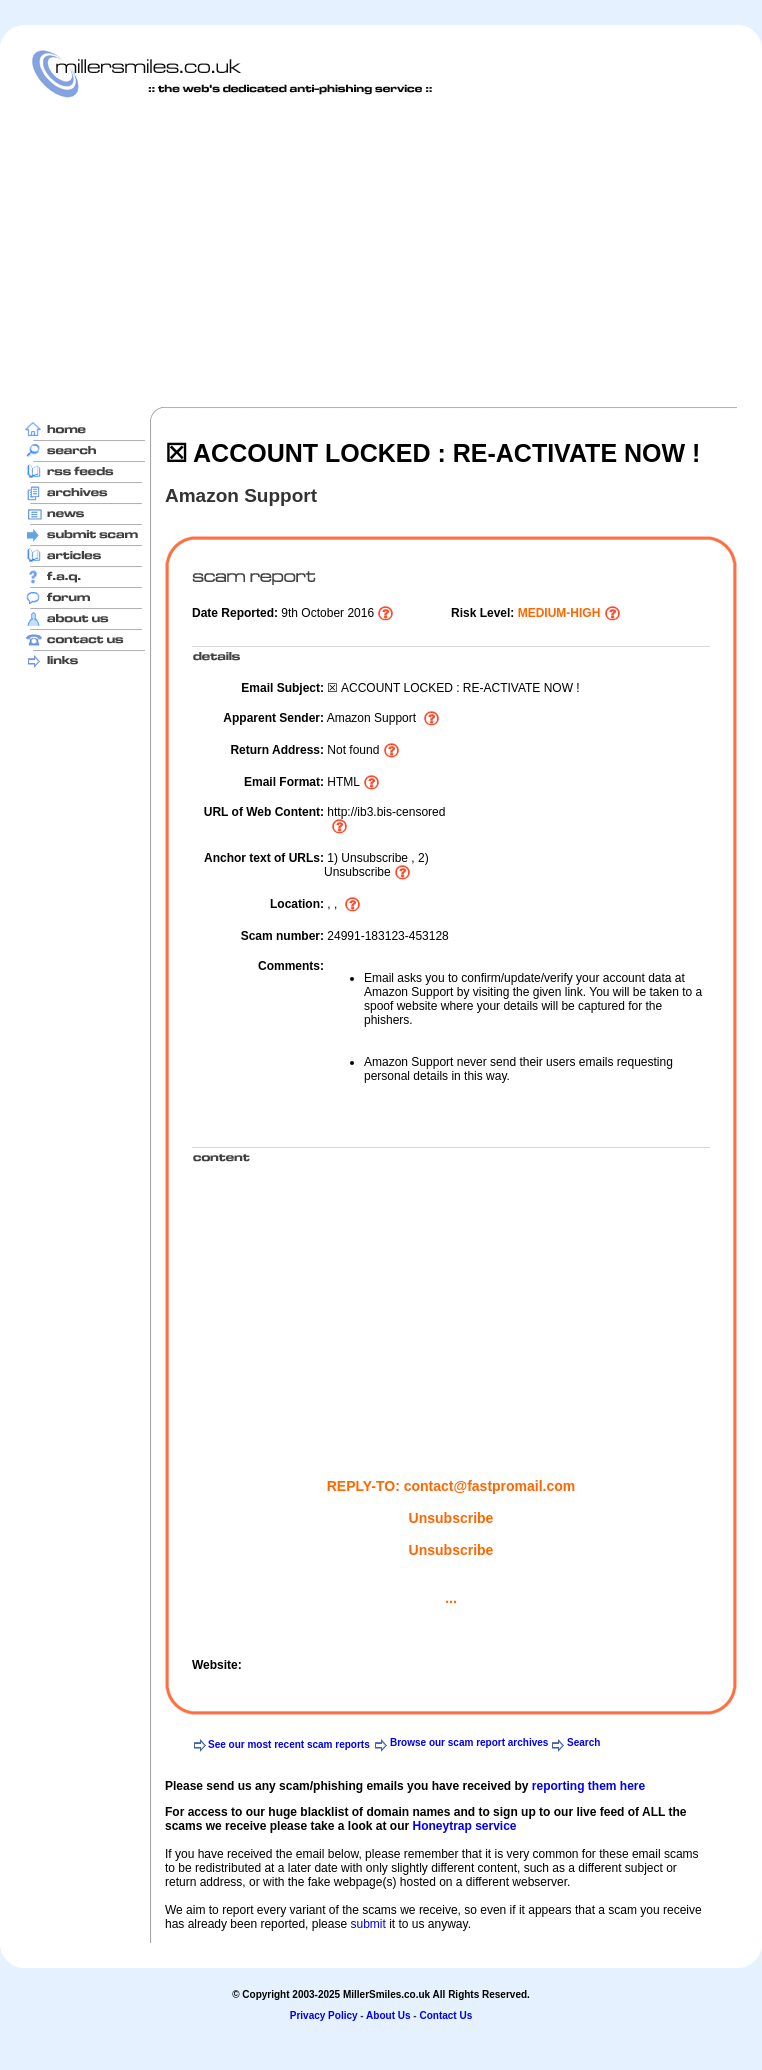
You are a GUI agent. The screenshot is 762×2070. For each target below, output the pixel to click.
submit (367, 1924)
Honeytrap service (464, 1826)
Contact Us (445, 2015)
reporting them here (588, 1786)
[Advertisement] (307, 252)
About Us (388, 2015)
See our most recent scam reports (289, 1744)
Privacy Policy (324, 2015)
